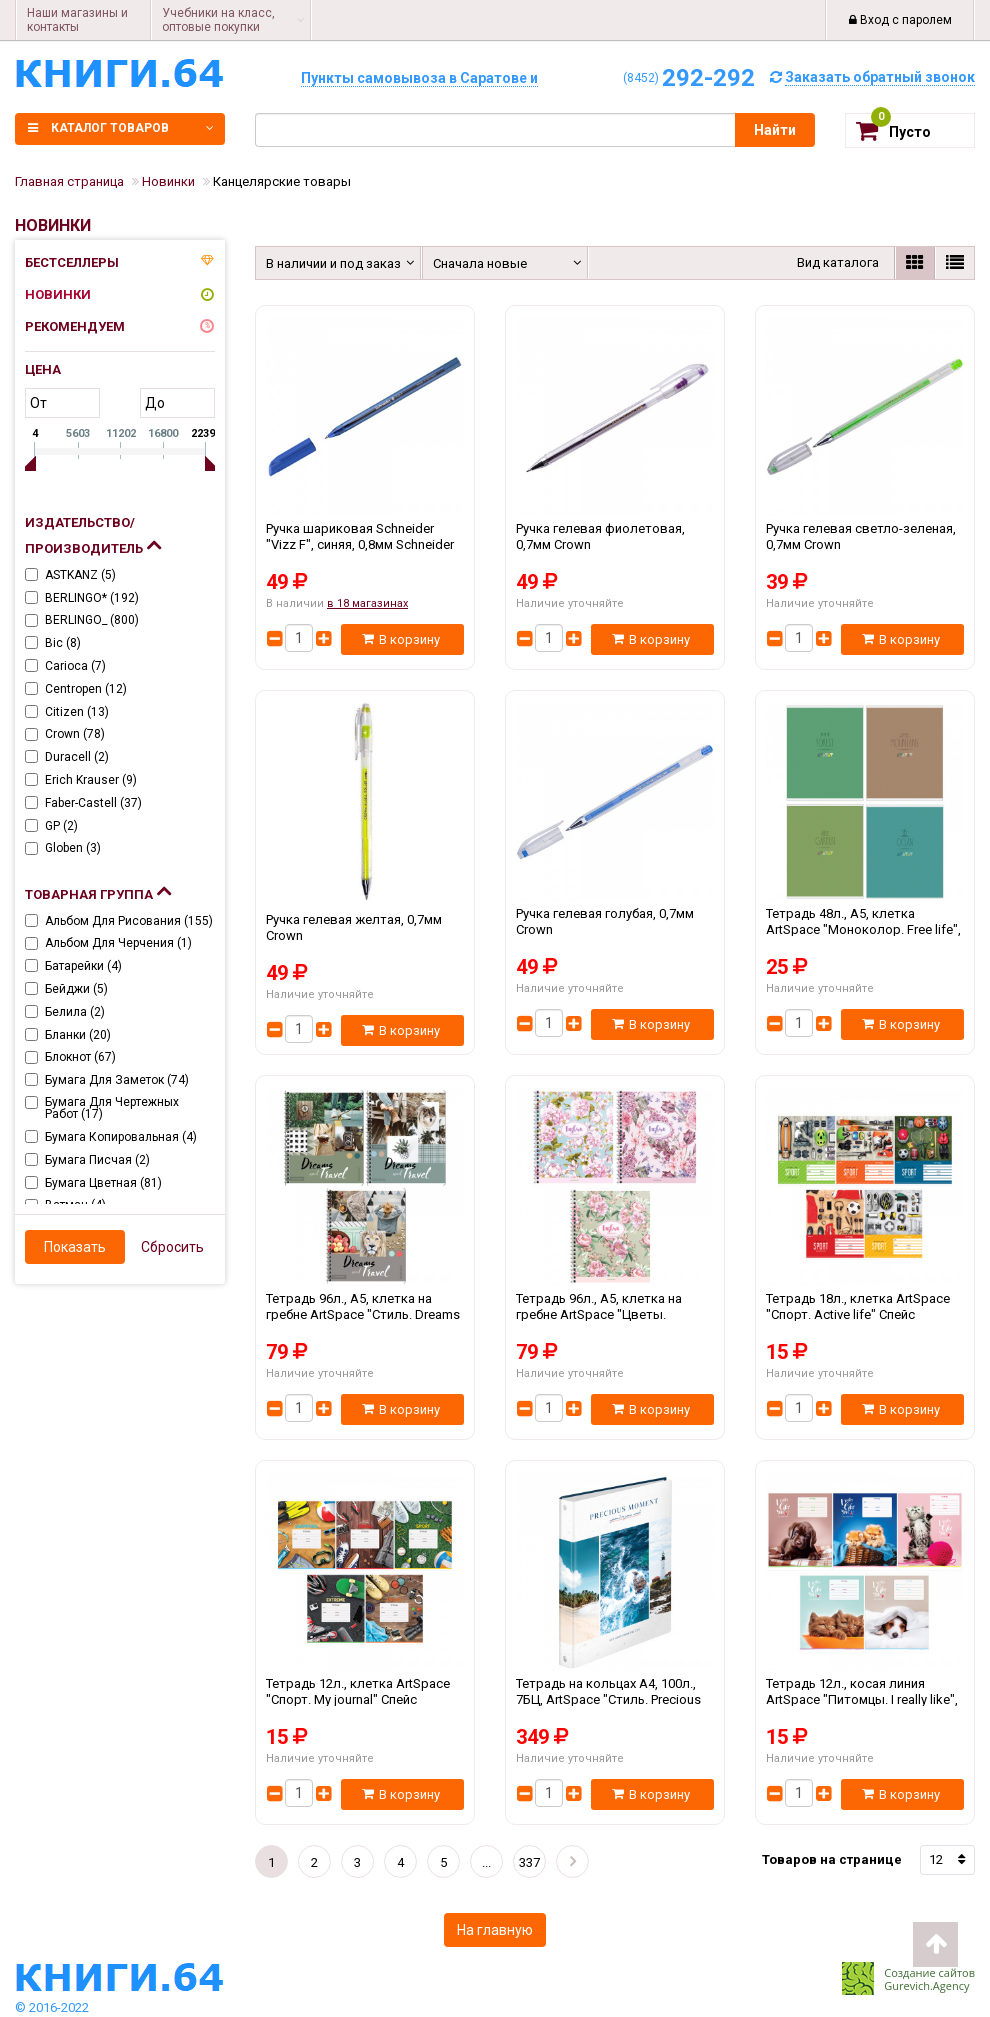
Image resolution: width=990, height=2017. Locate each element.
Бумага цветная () (103, 1183)
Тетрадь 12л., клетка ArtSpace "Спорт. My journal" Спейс (365, 1699)
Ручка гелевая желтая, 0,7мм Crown (365, 935)
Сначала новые (480, 263)
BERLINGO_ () (92, 620)
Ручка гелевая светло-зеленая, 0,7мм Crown (865, 544)
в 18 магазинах (367, 603)
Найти (775, 130)
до (155, 403)
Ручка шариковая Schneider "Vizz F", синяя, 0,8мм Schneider (365, 544)
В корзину (401, 639)
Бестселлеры (72, 262)
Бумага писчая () (97, 1160)
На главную (495, 1930)
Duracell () (77, 757)
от (38, 403)
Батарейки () (83, 966)
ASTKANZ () (80, 575)
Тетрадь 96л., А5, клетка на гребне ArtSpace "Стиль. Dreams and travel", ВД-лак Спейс (365, 1314)
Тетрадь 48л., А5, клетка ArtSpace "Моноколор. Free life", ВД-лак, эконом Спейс (865, 929)
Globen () (73, 848)
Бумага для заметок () (117, 1080)
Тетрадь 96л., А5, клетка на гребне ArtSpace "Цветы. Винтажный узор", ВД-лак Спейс (615, 1314)
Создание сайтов (929, 1972)
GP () (61, 826)
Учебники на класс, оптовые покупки (218, 20)
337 (529, 1862)
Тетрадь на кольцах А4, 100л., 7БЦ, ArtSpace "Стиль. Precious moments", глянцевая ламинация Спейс (615, 1699)
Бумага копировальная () (121, 1137)
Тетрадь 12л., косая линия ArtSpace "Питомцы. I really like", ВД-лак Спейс (865, 1699)
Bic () (63, 643)
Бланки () (78, 1035)
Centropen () (86, 689)
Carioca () (75, 666)
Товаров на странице (832, 1859)
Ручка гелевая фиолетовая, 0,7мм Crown (615, 544)
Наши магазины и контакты (77, 20)
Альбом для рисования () (129, 921)
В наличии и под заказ (330, 263)
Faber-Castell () (93, 803)
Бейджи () (76, 989)
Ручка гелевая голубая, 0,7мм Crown (615, 929)
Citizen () (77, 712)
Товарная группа (98, 890)
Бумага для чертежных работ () (112, 1108)
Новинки (58, 294)
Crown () (75, 734)
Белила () (75, 1012)
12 (936, 1859)
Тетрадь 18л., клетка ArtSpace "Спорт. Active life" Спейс (865, 1314)
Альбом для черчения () (118, 943)
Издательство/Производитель (93, 535)
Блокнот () (80, 1057)
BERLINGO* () (92, 598)
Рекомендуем (75, 326)
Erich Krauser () (91, 780)
